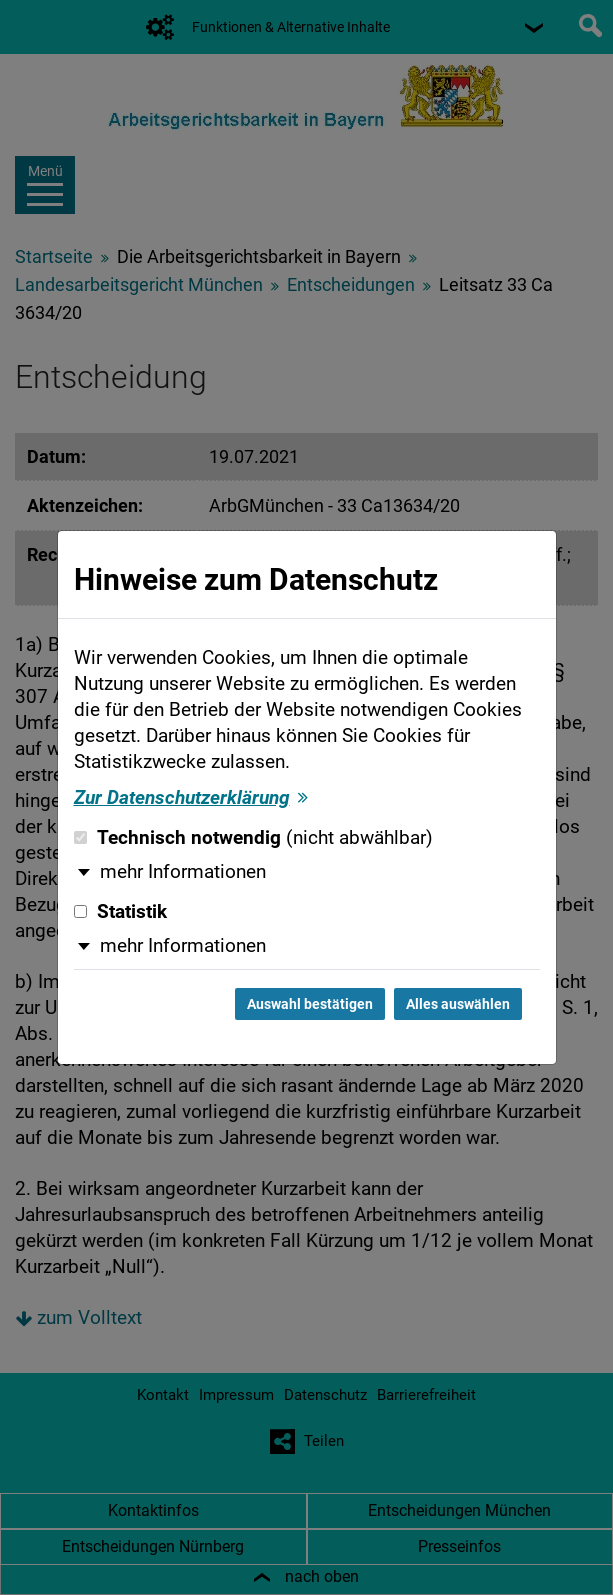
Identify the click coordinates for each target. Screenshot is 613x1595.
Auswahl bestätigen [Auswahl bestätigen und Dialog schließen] (310, 1004)
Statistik (120, 912)
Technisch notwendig (253, 838)
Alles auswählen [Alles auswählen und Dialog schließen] (458, 1004)
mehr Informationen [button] (183, 872)
